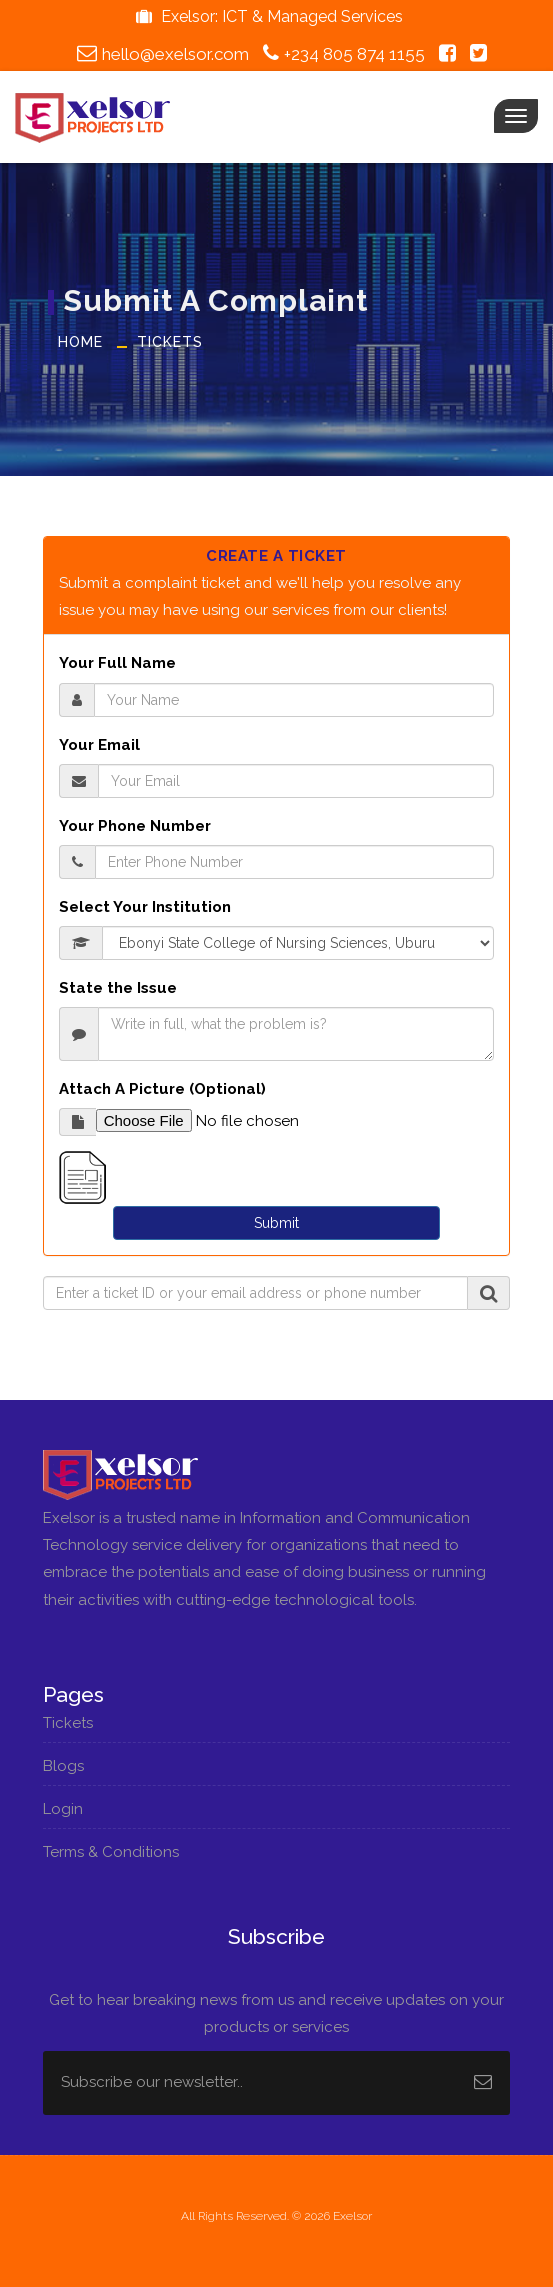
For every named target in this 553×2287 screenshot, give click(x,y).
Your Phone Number (135, 826)
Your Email (99, 745)
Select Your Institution (145, 907)
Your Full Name (117, 663)
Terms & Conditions (120, 1852)
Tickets (170, 342)
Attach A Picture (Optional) (162, 1089)
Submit (276, 1223)
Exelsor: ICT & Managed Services (267, 16)
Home (80, 342)
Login (72, 1809)
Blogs (73, 1766)
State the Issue (118, 988)
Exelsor (352, 2216)
